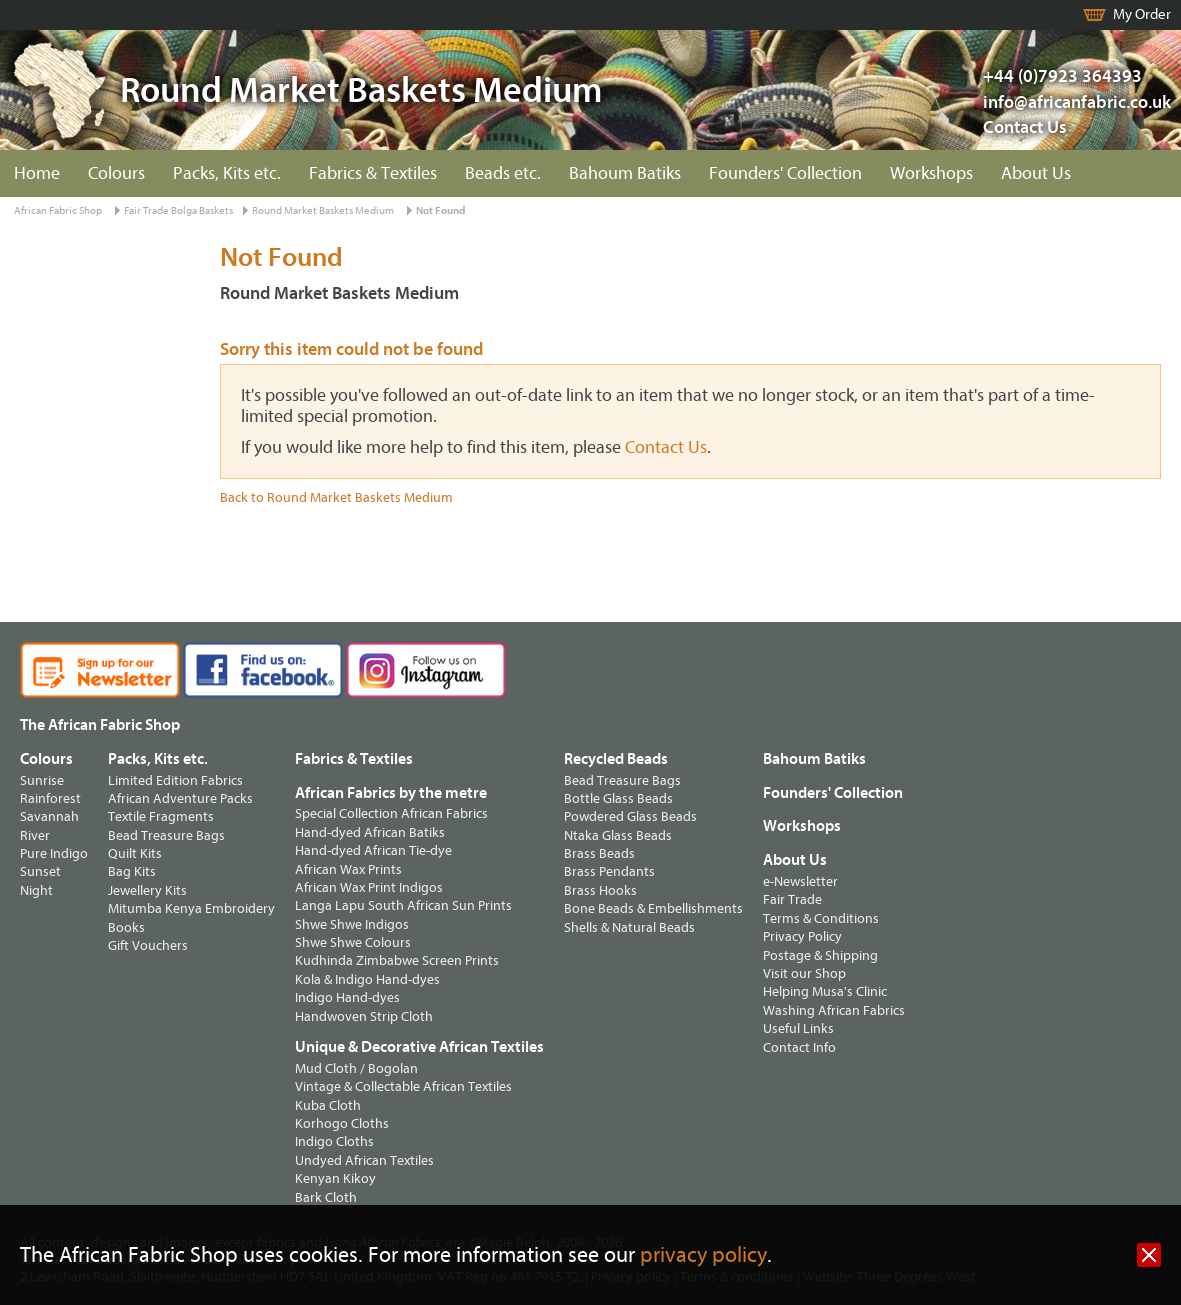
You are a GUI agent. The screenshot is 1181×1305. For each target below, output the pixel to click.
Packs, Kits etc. (227, 173)
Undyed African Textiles (364, 1160)
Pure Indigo (54, 853)
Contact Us (1025, 127)
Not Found (440, 210)
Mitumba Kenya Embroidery (191, 908)
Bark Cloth (326, 1197)
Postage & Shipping (820, 955)
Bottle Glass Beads (618, 798)
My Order (1142, 14)
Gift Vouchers (148, 945)
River (35, 835)
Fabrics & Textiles (373, 173)
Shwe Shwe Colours (353, 942)
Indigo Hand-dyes (347, 997)
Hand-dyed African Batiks (370, 832)
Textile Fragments (161, 816)
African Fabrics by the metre (391, 793)
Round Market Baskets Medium (323, 210)
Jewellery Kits (147, 890)
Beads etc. (503, 173)
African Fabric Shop (58, 210)
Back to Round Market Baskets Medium (336, 497)
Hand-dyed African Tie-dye (373, 850)
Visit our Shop (804, 973)
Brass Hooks (600, 890)
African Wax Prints (348, 869)
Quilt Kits (135, 853)
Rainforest (50, 798)
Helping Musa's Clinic (825, 991)
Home (37, 173)
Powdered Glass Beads (630, 816)
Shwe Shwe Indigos (352, 924)
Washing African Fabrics (834, 1010)
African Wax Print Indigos (369, 887)
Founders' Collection (785, 173)
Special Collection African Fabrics (391, 813)
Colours (116, 173)
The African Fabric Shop (100, 725)
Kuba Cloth (328, 1105)
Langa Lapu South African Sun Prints (403, 905)
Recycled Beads (616, 759)
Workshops (931, 173)
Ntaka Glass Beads (618, 835)
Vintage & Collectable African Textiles (403, 1086)
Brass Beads (599, 853)
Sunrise (42, 780)
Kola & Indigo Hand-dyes (367, 979)
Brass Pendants (609, 871)
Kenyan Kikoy (335, 1178)
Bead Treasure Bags (166, 835)
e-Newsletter (800, 881)
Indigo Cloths (334, 1141)
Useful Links (798, 1028)
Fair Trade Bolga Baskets (178, 210)
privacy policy (703, 1255)
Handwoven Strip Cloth (364, 1016)
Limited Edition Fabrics (175, 780)
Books (126, 927)
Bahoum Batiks (625, 173)
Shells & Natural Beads (629, 927)
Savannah (49, 816)
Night (36, 890)
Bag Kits (132, 871)
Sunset (40, 871)
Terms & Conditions (821, 918)
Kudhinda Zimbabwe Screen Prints (397, 960)
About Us (1036, 173)
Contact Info (799, 1047)
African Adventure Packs (180, 798)
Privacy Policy (802, 936)
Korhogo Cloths (342, 1123)
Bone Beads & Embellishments (653, 908)
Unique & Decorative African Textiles (419, 1047)
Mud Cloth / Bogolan (356, 1068)
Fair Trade (792, 899)
